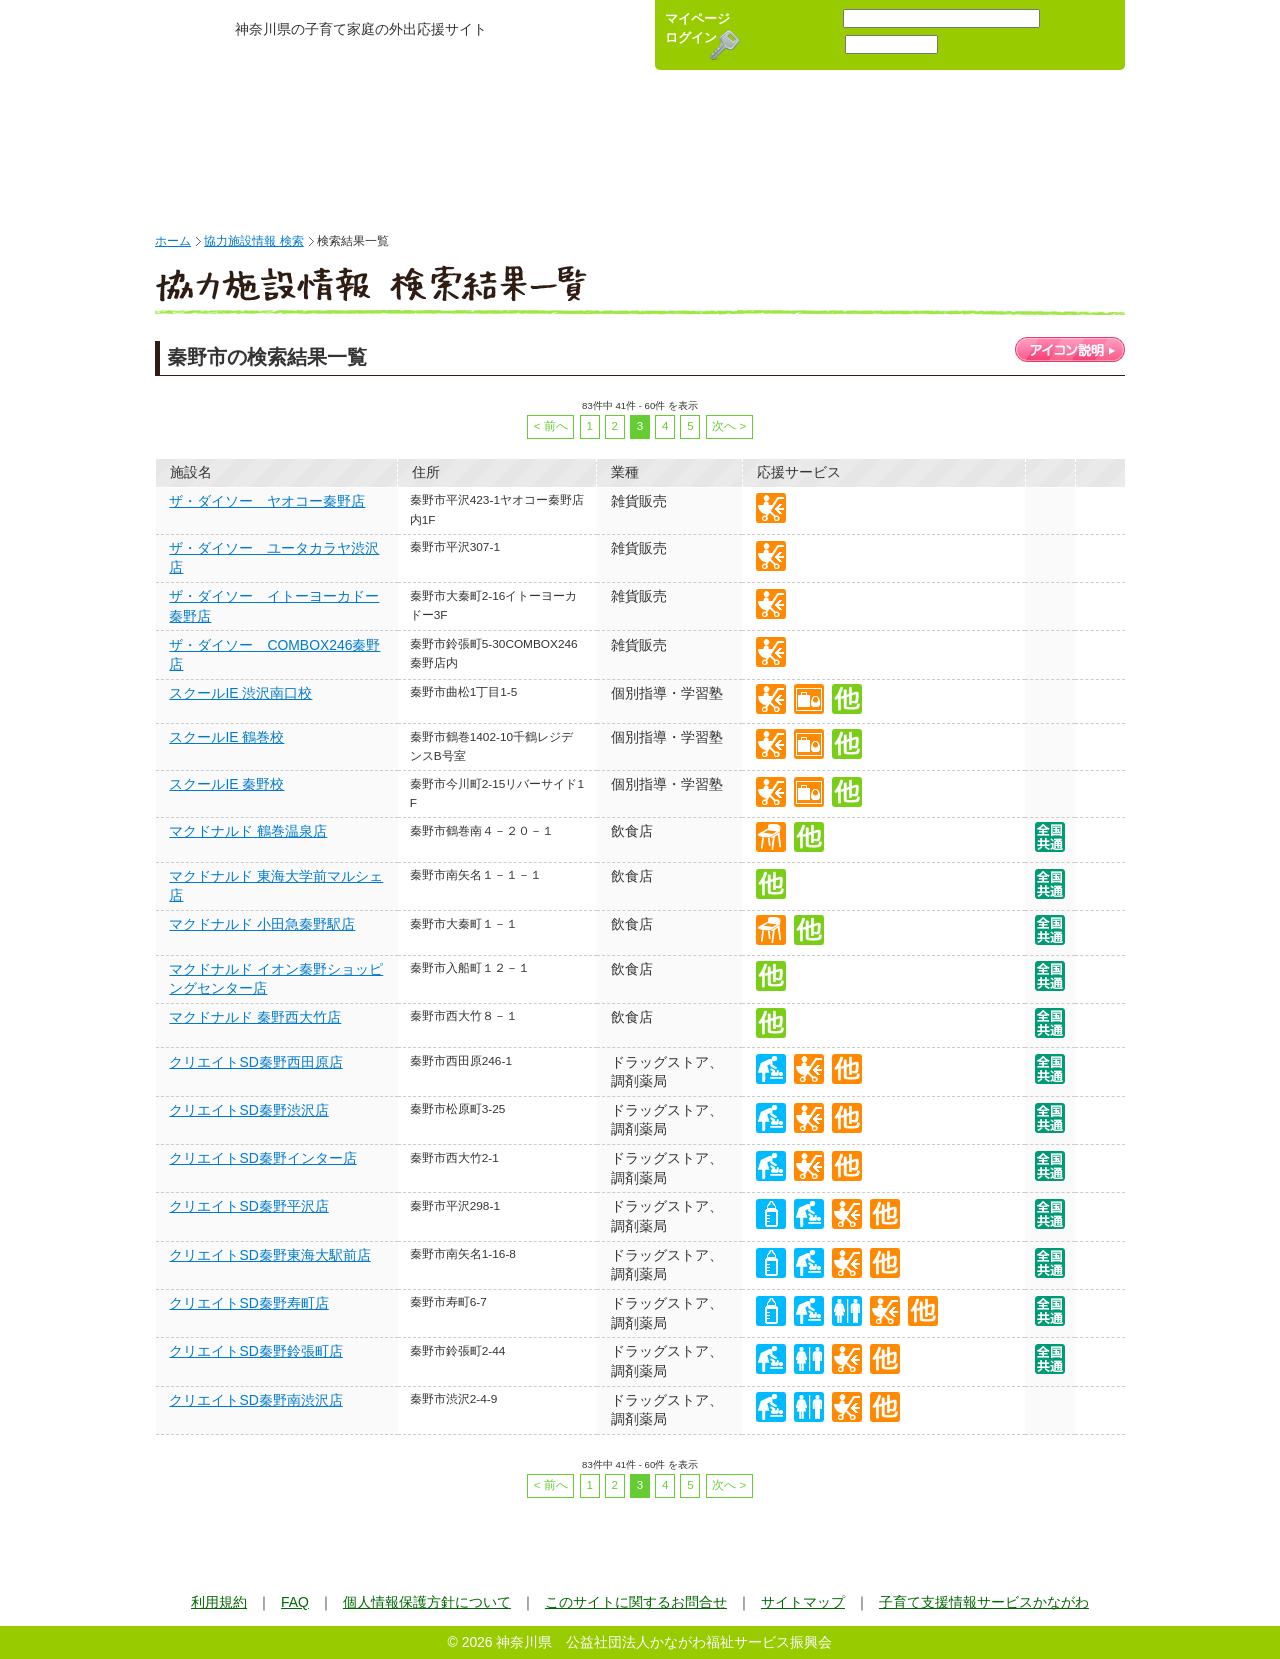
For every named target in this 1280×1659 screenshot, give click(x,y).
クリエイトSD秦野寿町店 (248, 1303)
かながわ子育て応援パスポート (400, 52)
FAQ (295, 1602)
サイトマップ (803, 1602)
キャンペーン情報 (825, 145)
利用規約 (219, 1602)
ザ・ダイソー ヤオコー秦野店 (267, 501)
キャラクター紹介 (1027, 145)
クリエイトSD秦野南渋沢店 (255, 1400)
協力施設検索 (615, 145)
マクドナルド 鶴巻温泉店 (248, 831)
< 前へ (551, 426)
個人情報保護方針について (427, 1602)
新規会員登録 (1080, 35)
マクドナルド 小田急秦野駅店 (262, 924)
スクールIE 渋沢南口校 (240, 693)
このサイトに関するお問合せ (636, 1602)
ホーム (173, 241)
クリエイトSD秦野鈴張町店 (255, 1351)
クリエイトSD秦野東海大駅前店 (269, 1255)
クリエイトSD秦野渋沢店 (248, 1110)
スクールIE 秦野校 (226, 784)
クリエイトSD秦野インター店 (262, 1158)
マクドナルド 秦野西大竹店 (255, 1017)
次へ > (729, 426)
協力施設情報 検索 (253, 241)
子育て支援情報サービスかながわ (984, 1602)
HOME (222, 145)
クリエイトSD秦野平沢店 (248, 1206)
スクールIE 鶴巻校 (226, 737)
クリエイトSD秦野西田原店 (255, 1062)
